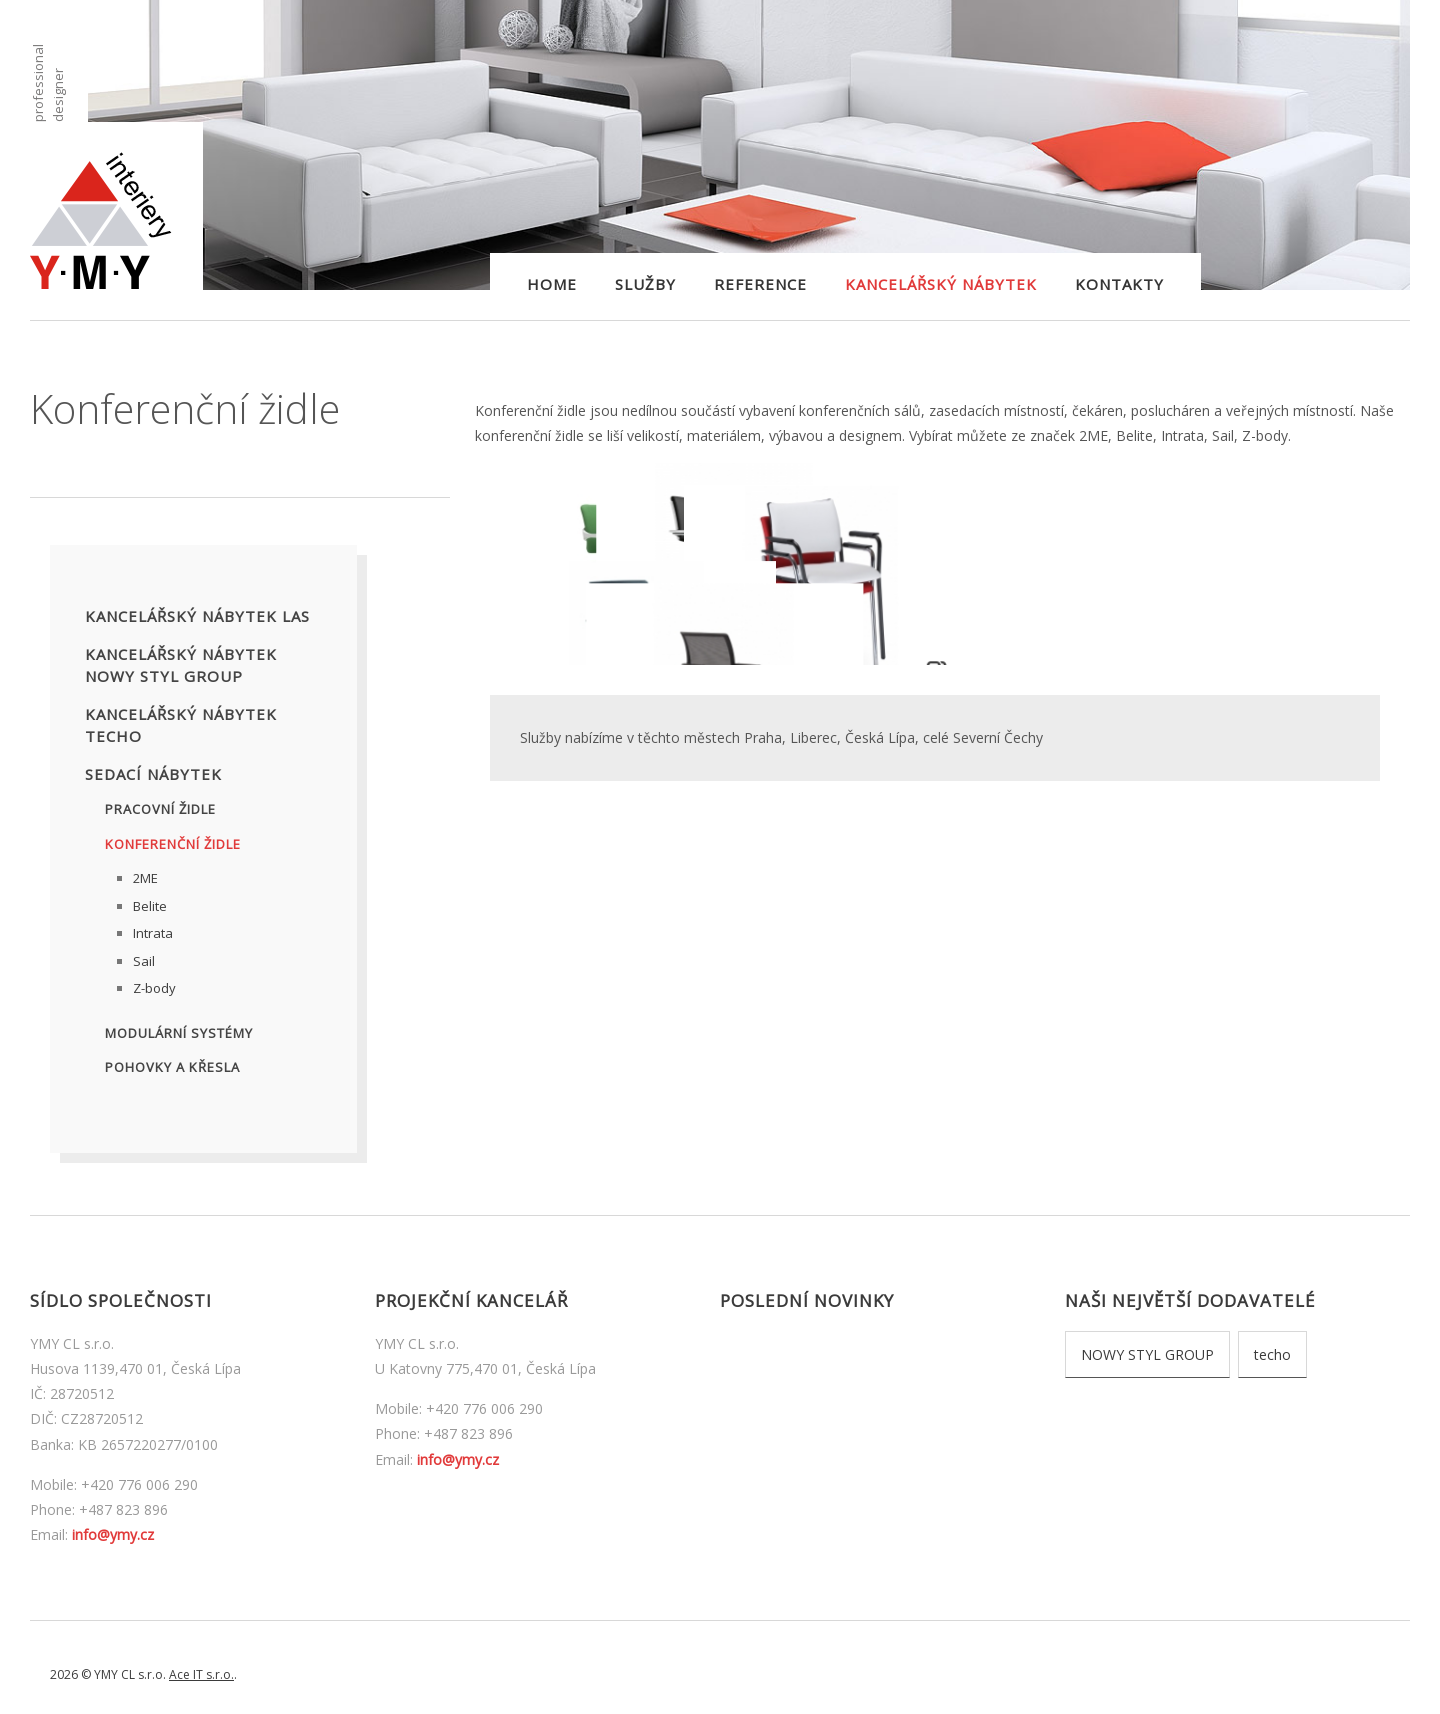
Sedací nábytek (153, 774)
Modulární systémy (179, 1033)
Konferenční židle (173, 844)
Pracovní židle (160, 809)
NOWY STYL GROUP (1147, 1354)
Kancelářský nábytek (941, 284)
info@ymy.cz (113, 1534)
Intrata (153, 933)
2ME (145, 878)
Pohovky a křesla (172, 1067)
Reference (760, 284)
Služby (645, 284)
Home (552, 284)
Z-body (154, 988)
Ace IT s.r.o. (201, 1674)
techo (1272, 1354)
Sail (144, 961)
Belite (150, 906)
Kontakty (1119, 284)
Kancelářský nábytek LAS (197, 616)
